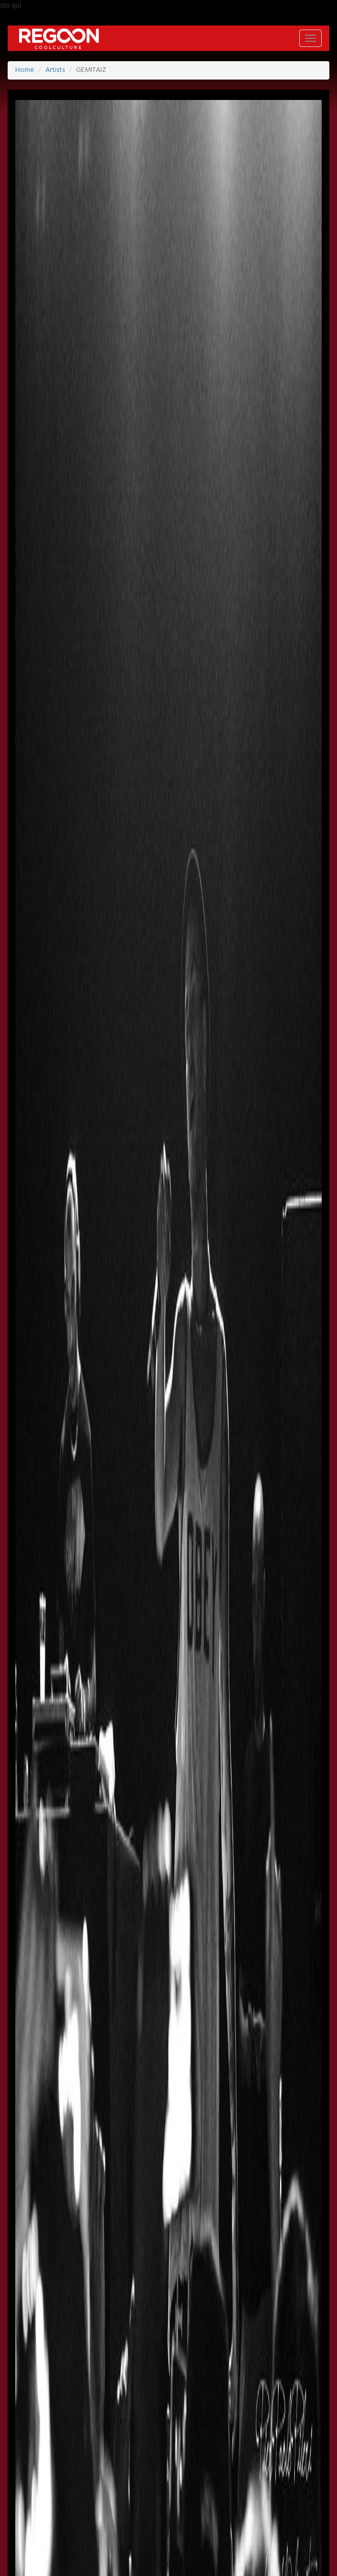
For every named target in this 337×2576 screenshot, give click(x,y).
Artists (55, 70)
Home (24, 70)
